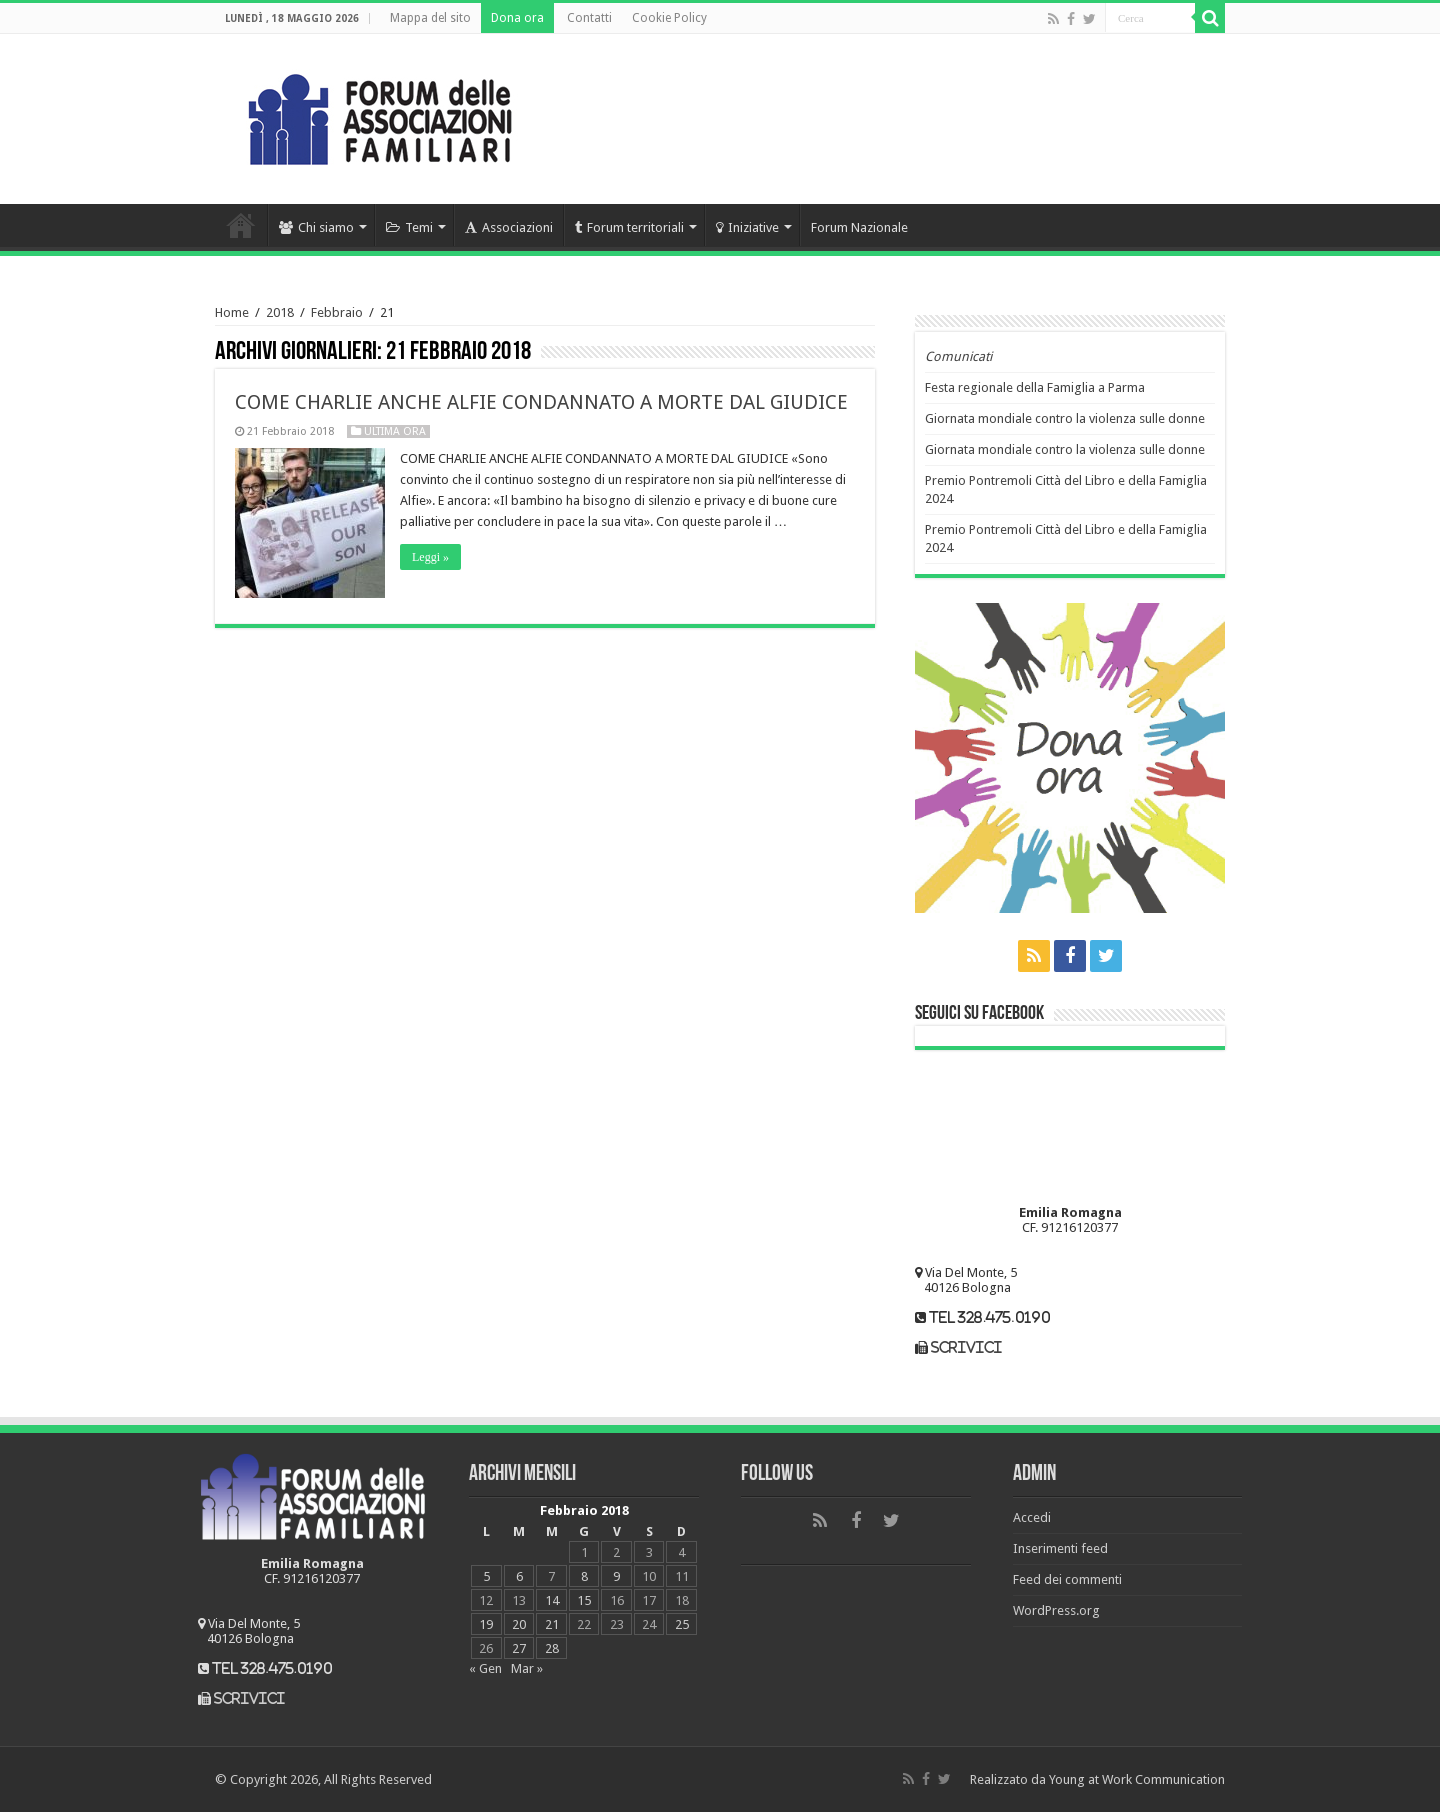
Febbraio (337, 312)
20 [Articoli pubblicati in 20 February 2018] (519, 1624)
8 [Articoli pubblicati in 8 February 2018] (584, 1576)
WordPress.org (1056, 1610)
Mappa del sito (430, 18)
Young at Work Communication (1137, 1779)
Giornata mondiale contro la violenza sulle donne (1065, 418)
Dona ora (517, 18)
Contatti (589, 18)
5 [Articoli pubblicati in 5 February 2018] (486, 1576)
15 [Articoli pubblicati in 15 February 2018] (584, 1600)
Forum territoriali (629, 227)
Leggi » (430, 557)
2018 (280, 312)
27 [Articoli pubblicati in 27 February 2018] (519, 1648)
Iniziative (747, 227)
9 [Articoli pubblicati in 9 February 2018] (616, 1576)
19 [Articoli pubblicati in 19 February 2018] (486, 1624)
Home (241, 225)
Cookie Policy (669, 18)
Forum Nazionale (859, 227)
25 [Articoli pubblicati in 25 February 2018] (682, 1624)
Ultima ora (395, 431)
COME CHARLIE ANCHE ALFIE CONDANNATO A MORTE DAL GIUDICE (541, 402)
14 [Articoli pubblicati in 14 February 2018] (552, 1600)
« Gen (485, 1668)
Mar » (527, 1668)
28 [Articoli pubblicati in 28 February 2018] (552, 1648)
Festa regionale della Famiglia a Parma (1035, 387)
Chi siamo (316, 227)
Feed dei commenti (1067, 1579)
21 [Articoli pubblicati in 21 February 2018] (552, 1624)
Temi (409, 227)
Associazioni (509, 227)
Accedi (1032, 1517)
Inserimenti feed (1060, 1548)
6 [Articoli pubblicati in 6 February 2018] (519, 1576)
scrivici (966, 1347)
